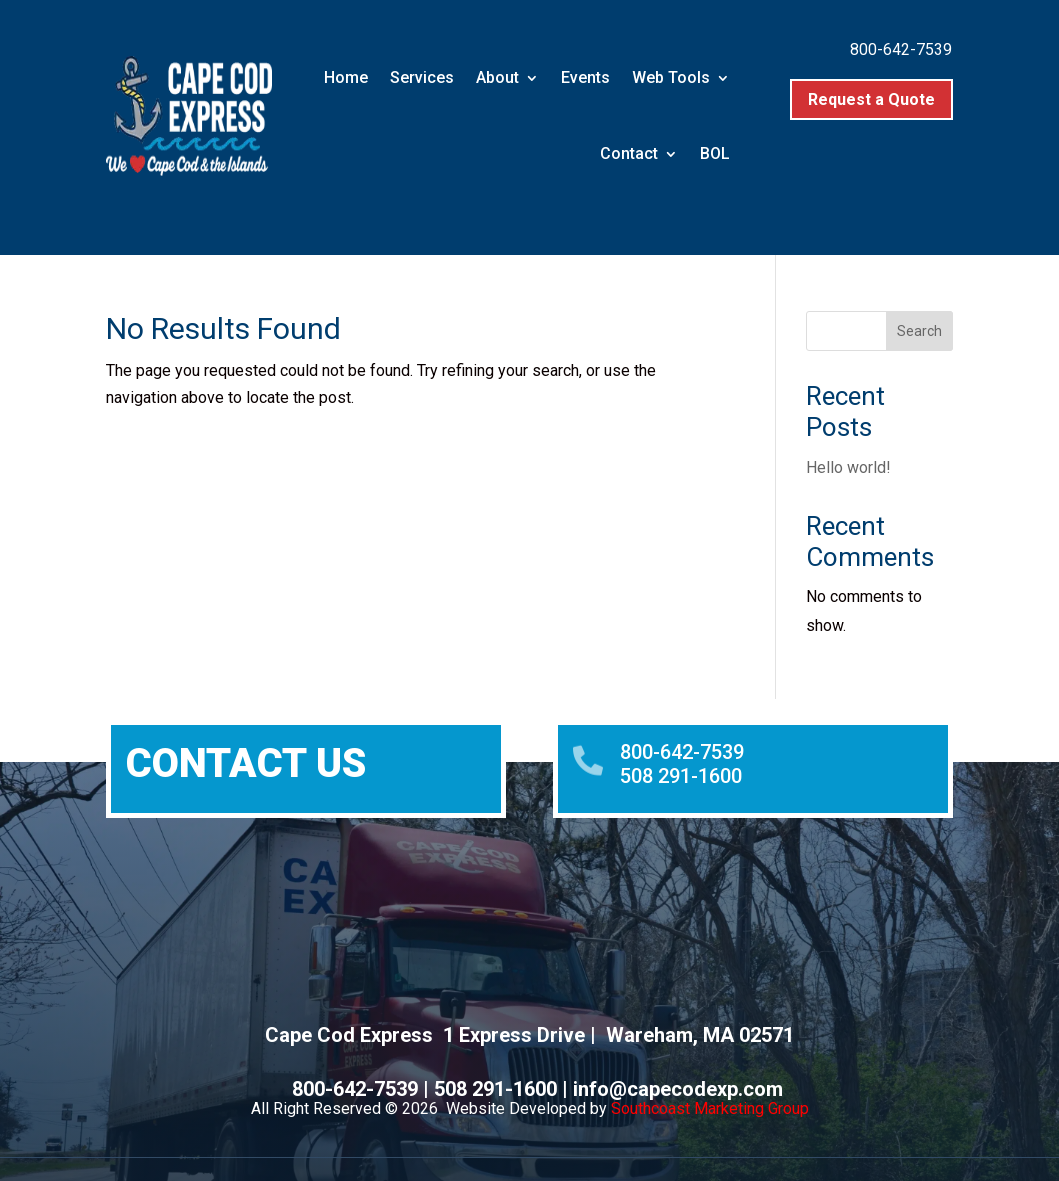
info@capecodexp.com (678, 1089)
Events (585, 77)
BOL (715, 153)
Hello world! (848, 467)
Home (346, 77)
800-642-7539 (901, 49)
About (497, 77)
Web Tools (671, 77)
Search (919, 331)
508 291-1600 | (503, 1089)
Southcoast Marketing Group (710, 1108)
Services (422, 77)
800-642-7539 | (363, 1089)
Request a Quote (871, 99)
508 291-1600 (681, 776)
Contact (629, 153)
